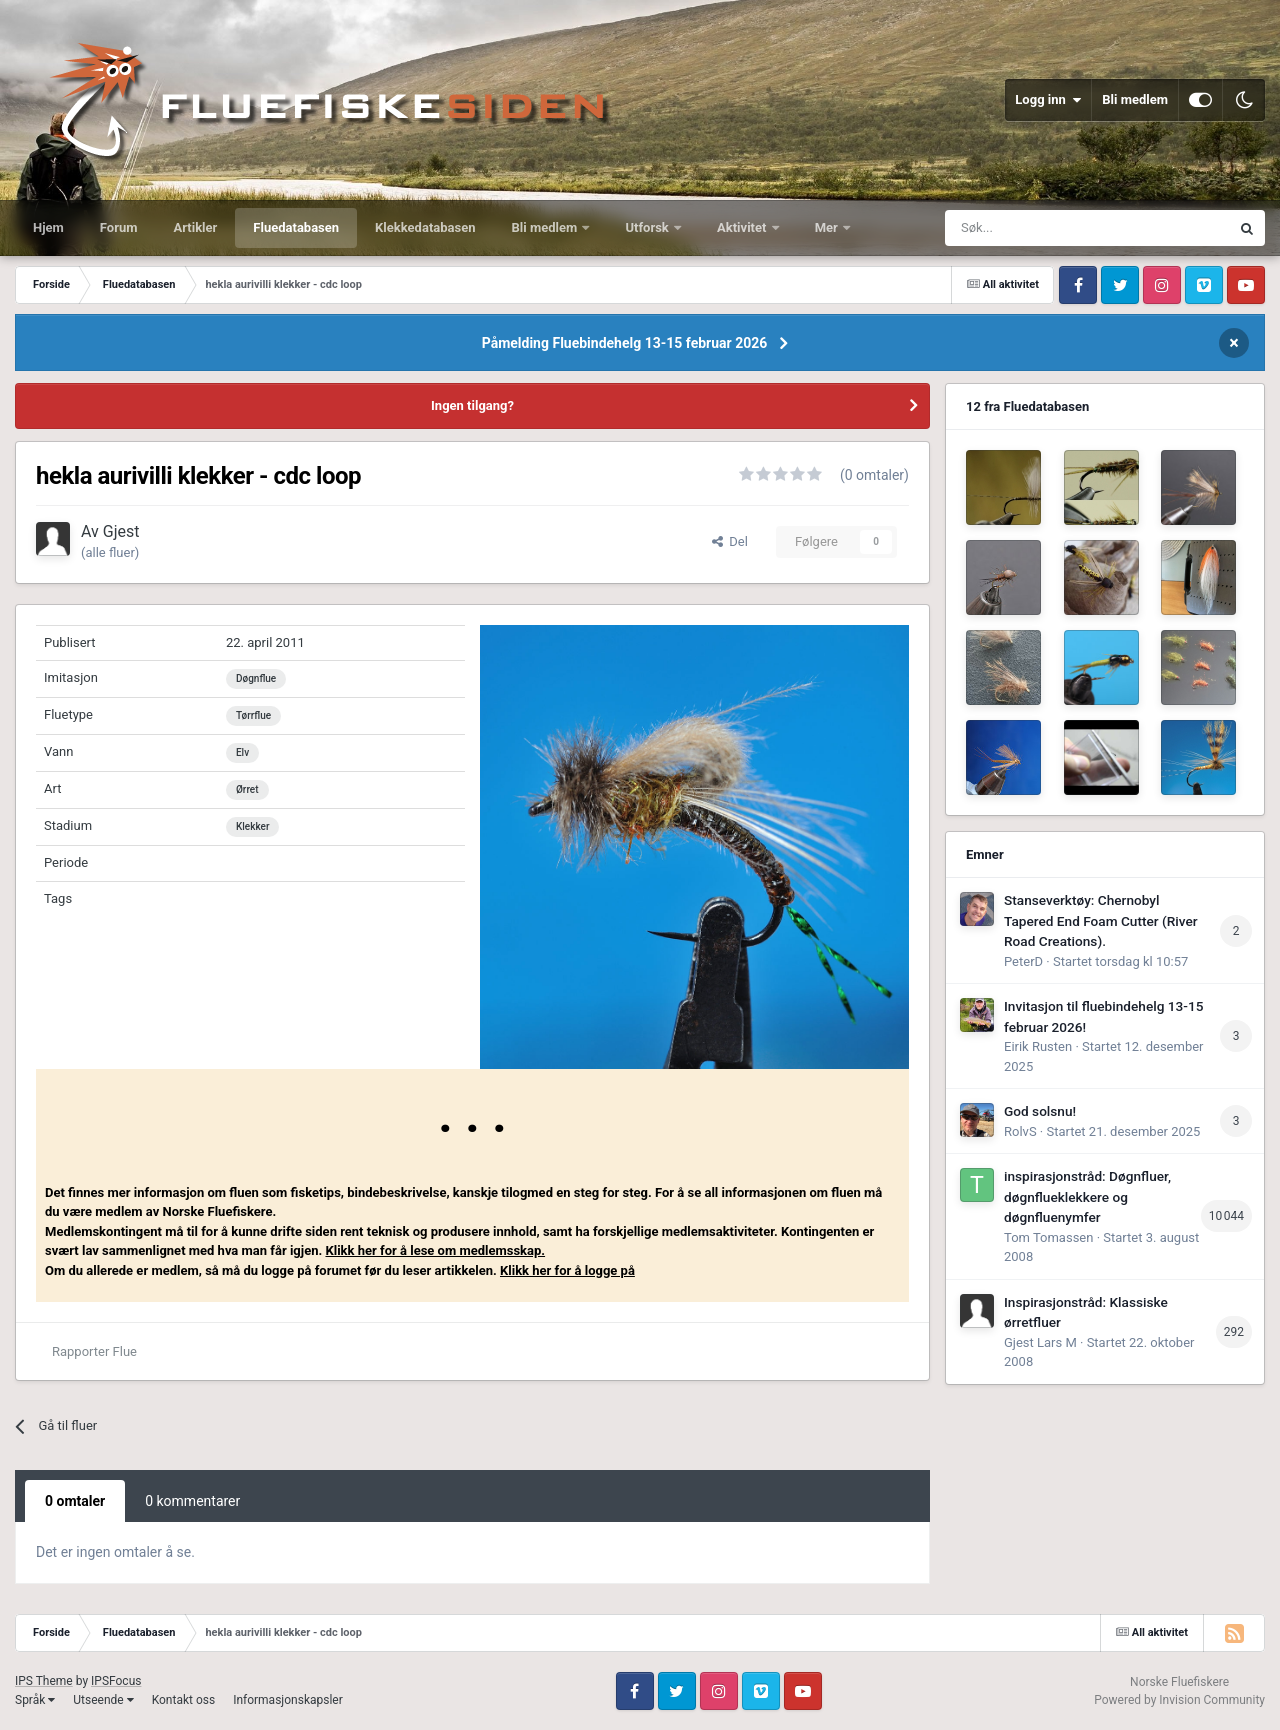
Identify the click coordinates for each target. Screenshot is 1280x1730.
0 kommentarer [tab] (192, 1501)
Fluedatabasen (296, 227)
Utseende (103, 1700)
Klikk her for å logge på (567, 1270)
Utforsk (648, 227)
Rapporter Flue (94, 1351)
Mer (828, 227)
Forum (119, 227)
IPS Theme (44, 1681)
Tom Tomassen (1048, 1237)
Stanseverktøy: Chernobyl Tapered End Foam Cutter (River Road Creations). (1101, 920)
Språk (35, 1700)
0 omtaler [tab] (75, 1501)
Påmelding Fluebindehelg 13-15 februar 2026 (625, 343)
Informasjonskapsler (288, 1700)
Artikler (196, 227)
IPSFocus (116, 1681)
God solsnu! (1040, 1111)
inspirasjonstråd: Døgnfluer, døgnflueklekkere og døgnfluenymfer (1087, 1196)
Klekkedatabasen (425, 227)
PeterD (1023, 961)
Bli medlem (1135, 99)
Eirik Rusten (1038, 1046)
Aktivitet (743, 227)
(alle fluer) (110, 552)
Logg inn (1048, 100)
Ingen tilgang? (472, 405)
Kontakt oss (184, 1700)
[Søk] (1037, 228)
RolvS (1020, 1131)
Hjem (48, 227)
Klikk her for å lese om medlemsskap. (435, 1250)
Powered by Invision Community (1179, 1700)
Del (730, 541)
